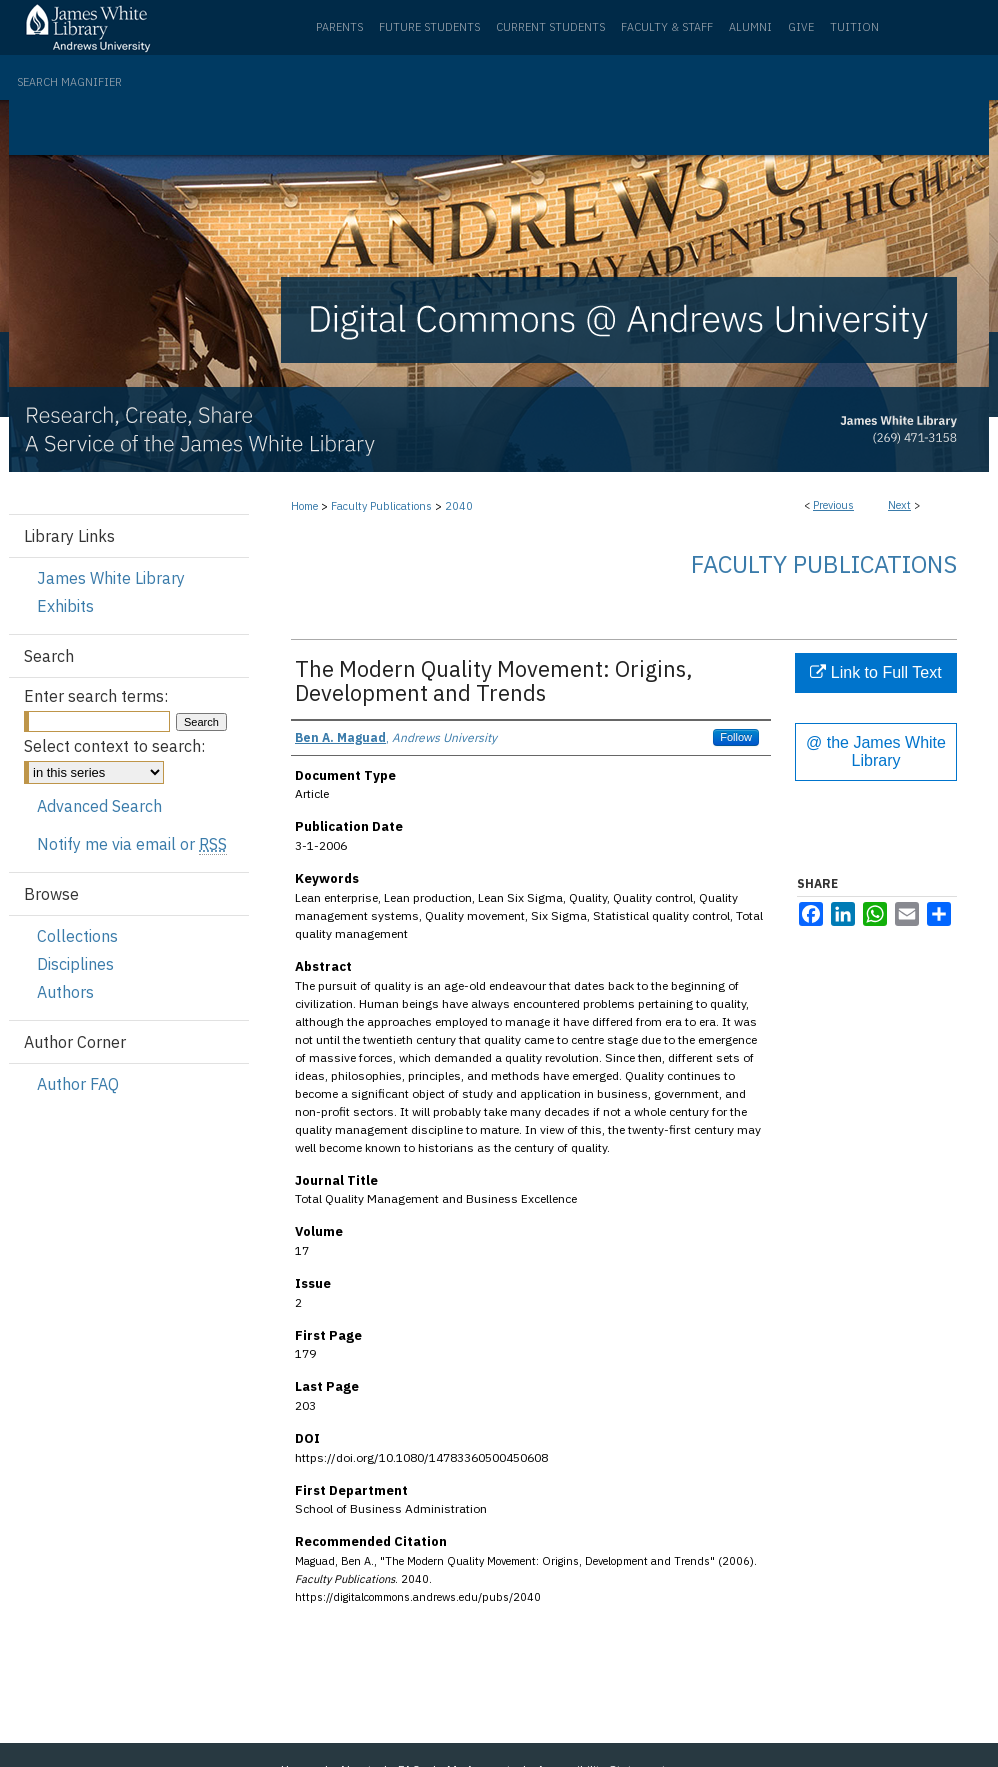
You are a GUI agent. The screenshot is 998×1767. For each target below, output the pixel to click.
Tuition (854, 27)
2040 (459, 506)
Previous (833, 505)
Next (899, 505)
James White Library (111, 578)
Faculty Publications (381, 506)
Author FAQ (78, 1084)
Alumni (750, 27)
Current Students (550, 27)
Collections (77, 936)
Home (304, 506)
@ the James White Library (876, 751)
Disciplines (75, 964)
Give (801, 27)
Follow (736, 737)
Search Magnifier (69, 82)
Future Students (429, 27)
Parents (339, 27)
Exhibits (65, 606)
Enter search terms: (96, 696)
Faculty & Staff (667, 27)
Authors (65, 992)
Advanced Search (99, 806)
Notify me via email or (132, 844)
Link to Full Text (875, 672)
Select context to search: (114, 746)
